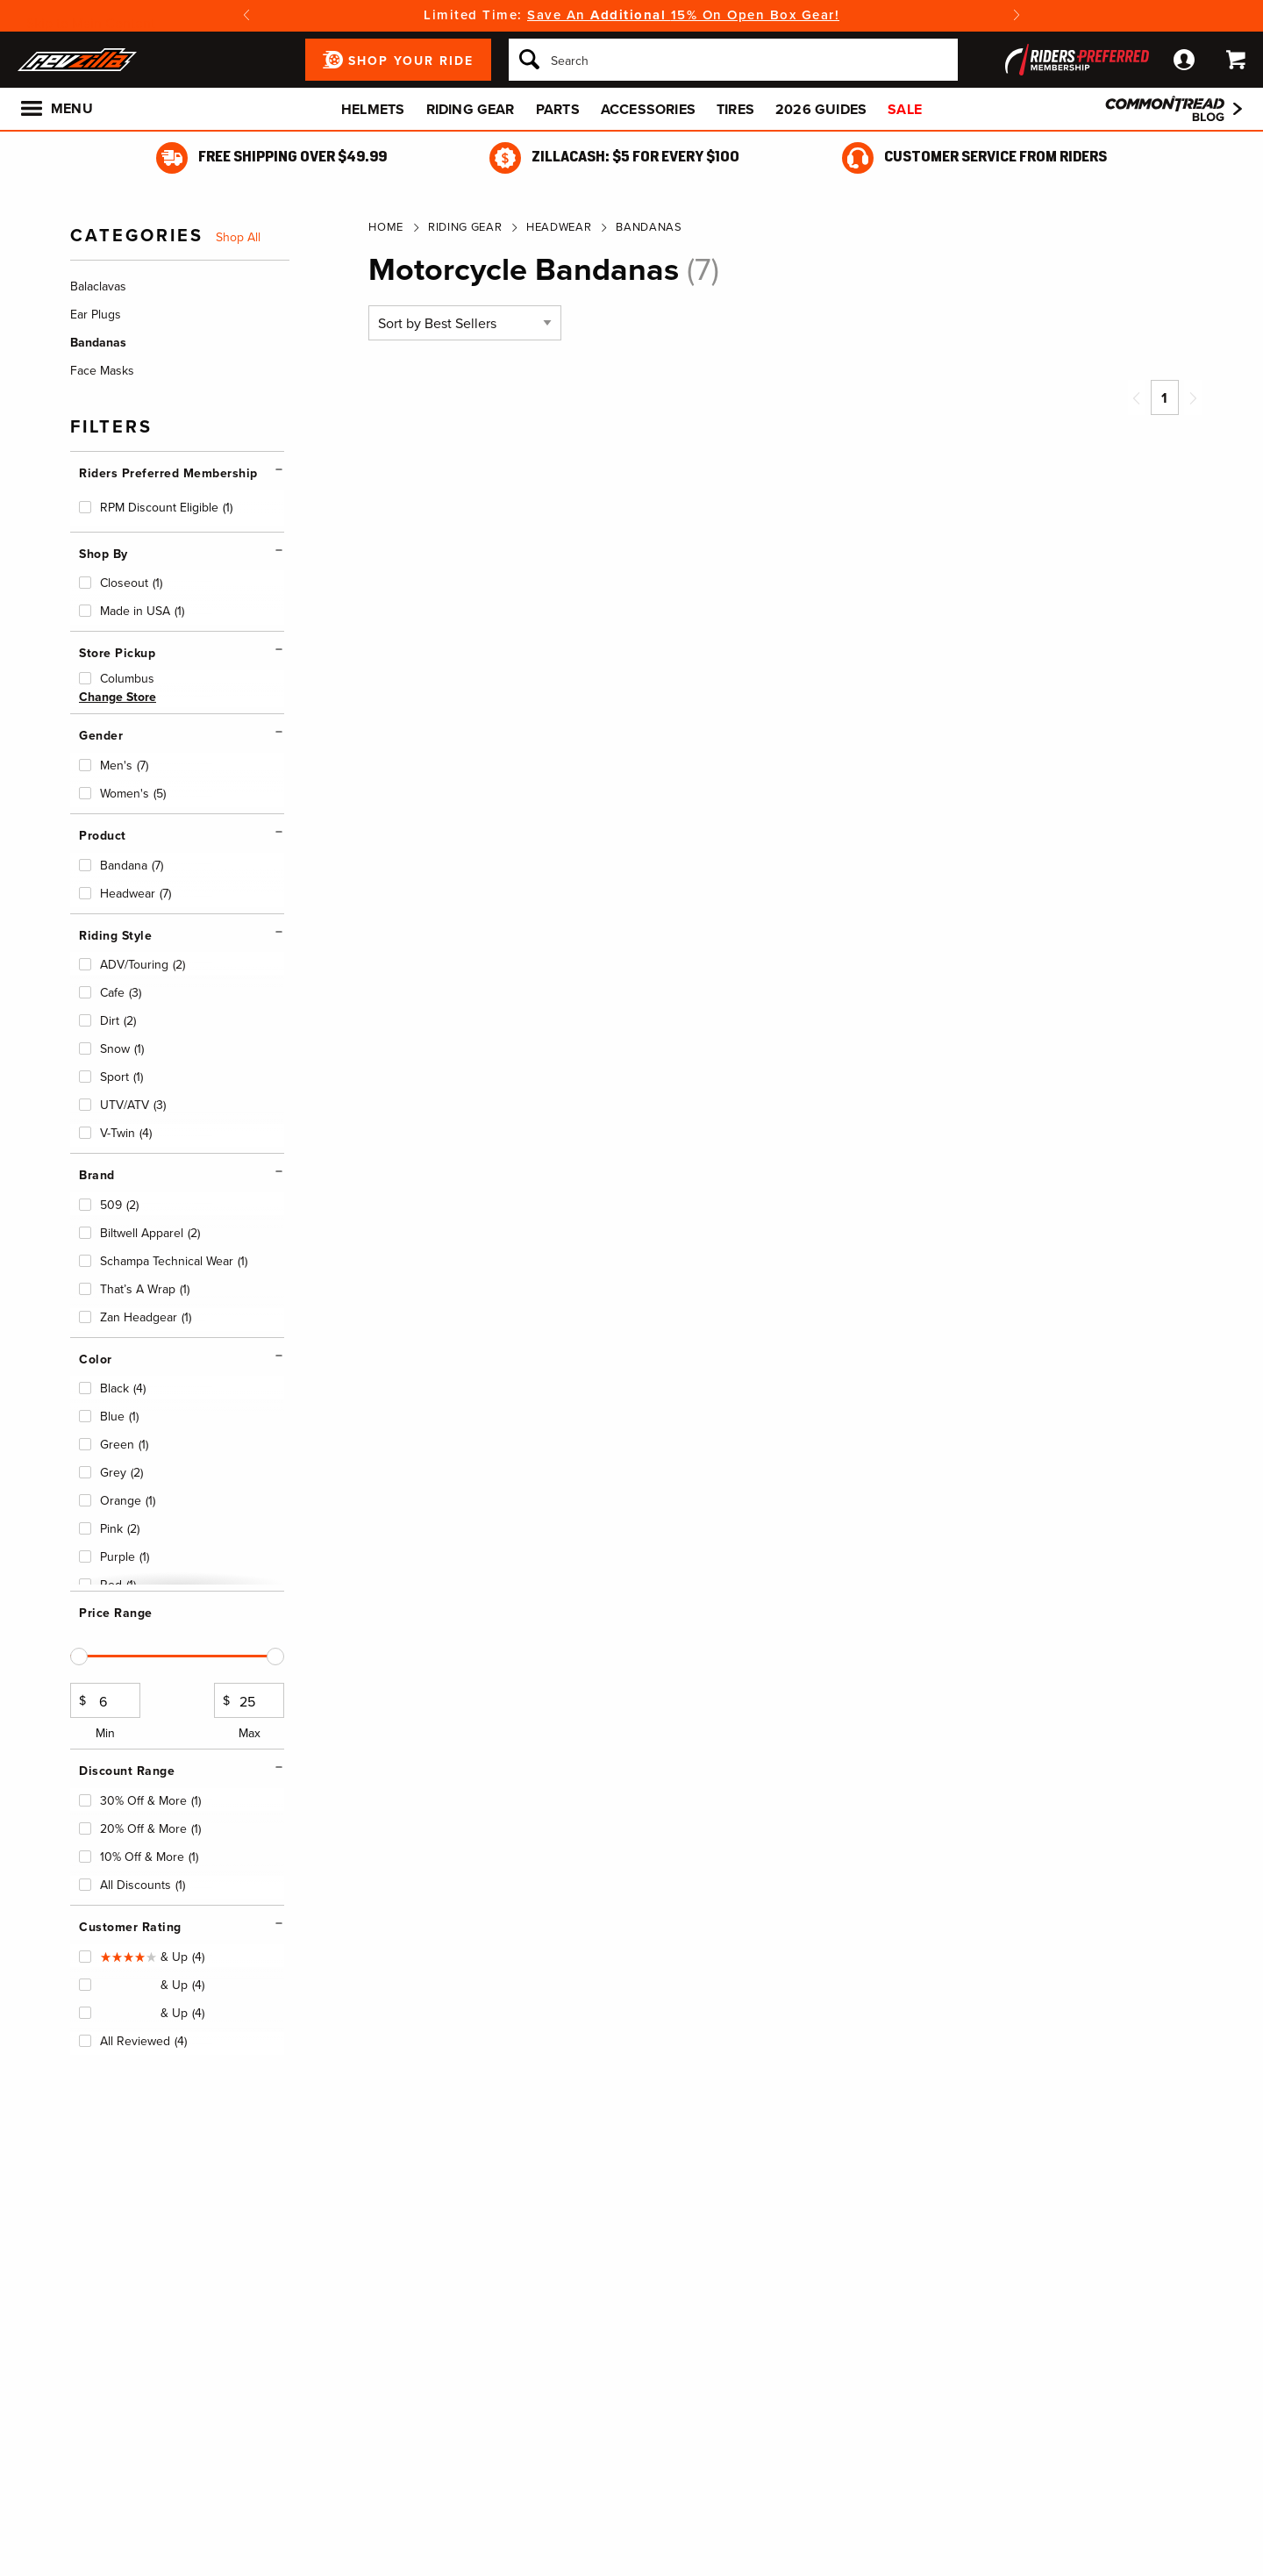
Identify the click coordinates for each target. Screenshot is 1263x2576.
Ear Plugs (95, 314)
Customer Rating (130, 1927)
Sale (905, 109)
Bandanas (648, 226)
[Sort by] (464, 322)
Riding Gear (470, 109)
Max (249, 1712)
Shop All (238, 238)
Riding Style (115, 936)
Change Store (117, 697)
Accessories (648, 109)
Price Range (116, 1613)
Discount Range (127, 1771)
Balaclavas (98, 286)
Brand (97, 1175)
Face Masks (102, 370)
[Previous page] (1136, 397)
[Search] (733, 60)
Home (385, 226)
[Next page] (1193, 397)
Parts (558, 109)
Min (105, 1712)
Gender (101, 735)
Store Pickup (117, 653)
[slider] (79, 1656)
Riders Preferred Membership (168, 473)
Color (95, 1359)
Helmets (372, 109)
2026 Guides (821, 109)
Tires (735, 109)
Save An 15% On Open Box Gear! (683, 15)
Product (102, 835)
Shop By (103, 554)
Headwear (558, 226)
